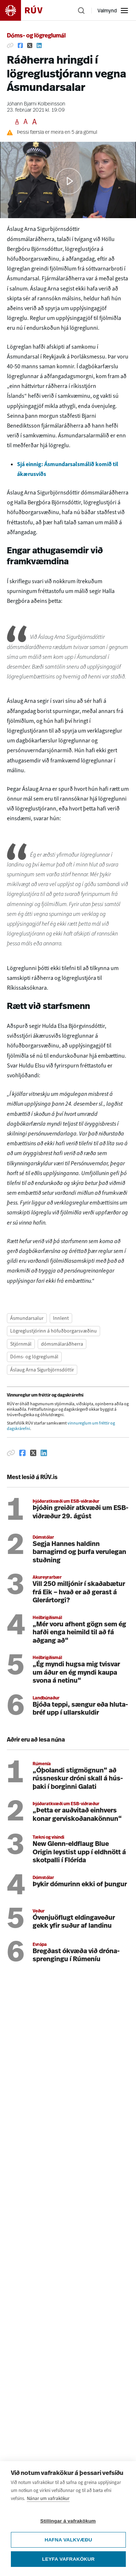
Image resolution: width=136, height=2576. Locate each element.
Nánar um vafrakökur (48, 2498)
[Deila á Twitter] (29, 45)
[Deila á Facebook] (20, 45)
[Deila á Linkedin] (39, 45)
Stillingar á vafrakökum (68, 2521)
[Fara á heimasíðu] (27, 10)
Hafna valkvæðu (68, 2540)
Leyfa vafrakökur (68, 2559)
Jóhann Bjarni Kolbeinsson (36, 104)
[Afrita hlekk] (10, 45)
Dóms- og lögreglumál (36, 36)
